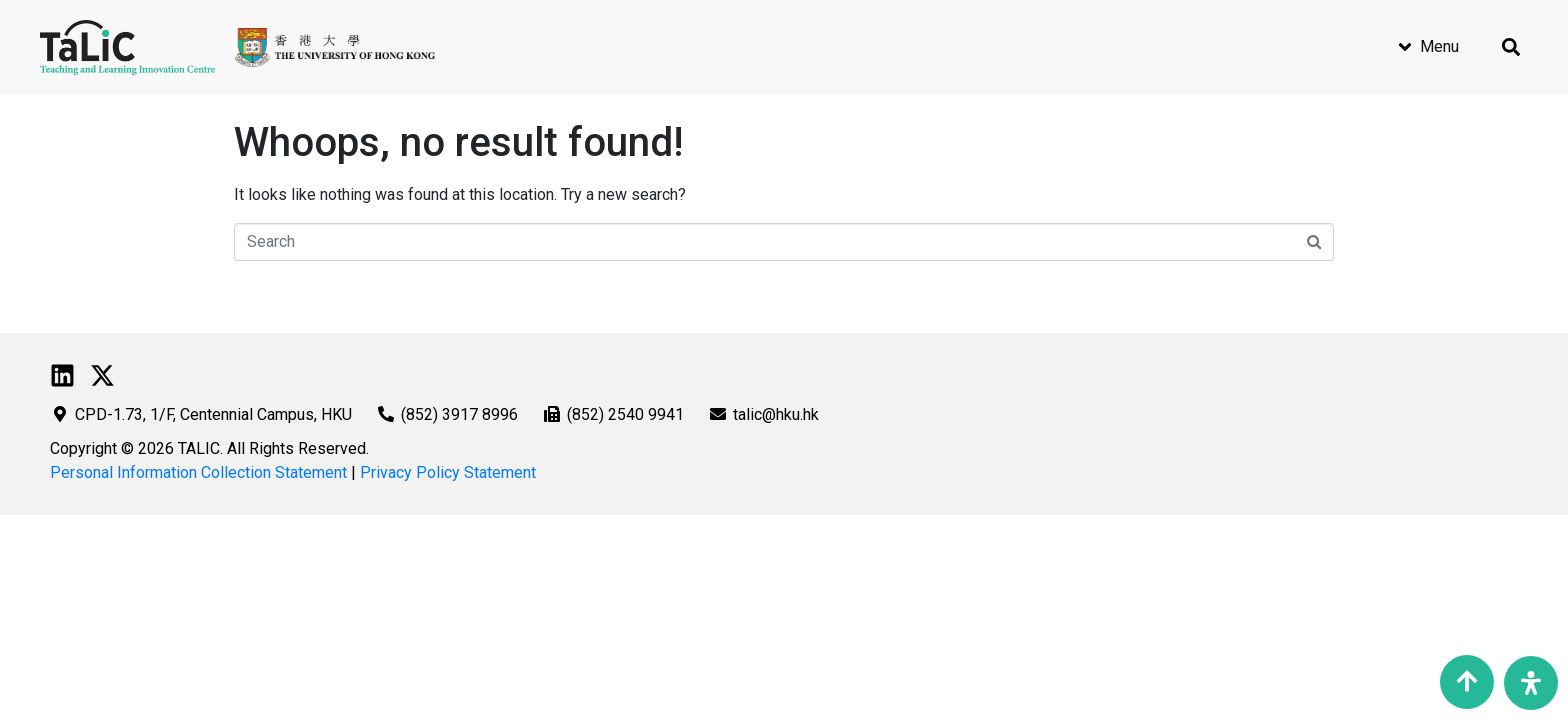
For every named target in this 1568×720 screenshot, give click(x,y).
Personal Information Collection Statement (198, 472)
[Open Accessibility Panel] (1531, 683)
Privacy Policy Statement (448, 472)
